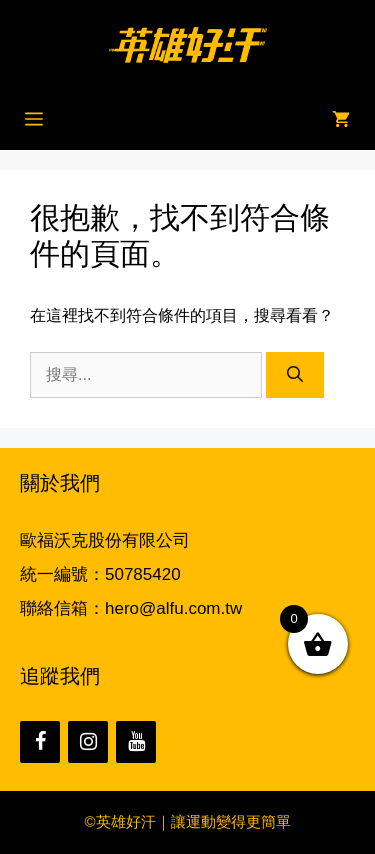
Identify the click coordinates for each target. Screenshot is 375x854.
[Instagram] (88, 742)
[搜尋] (295, 375)
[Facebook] (40, 742)
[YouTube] (136, 742)
